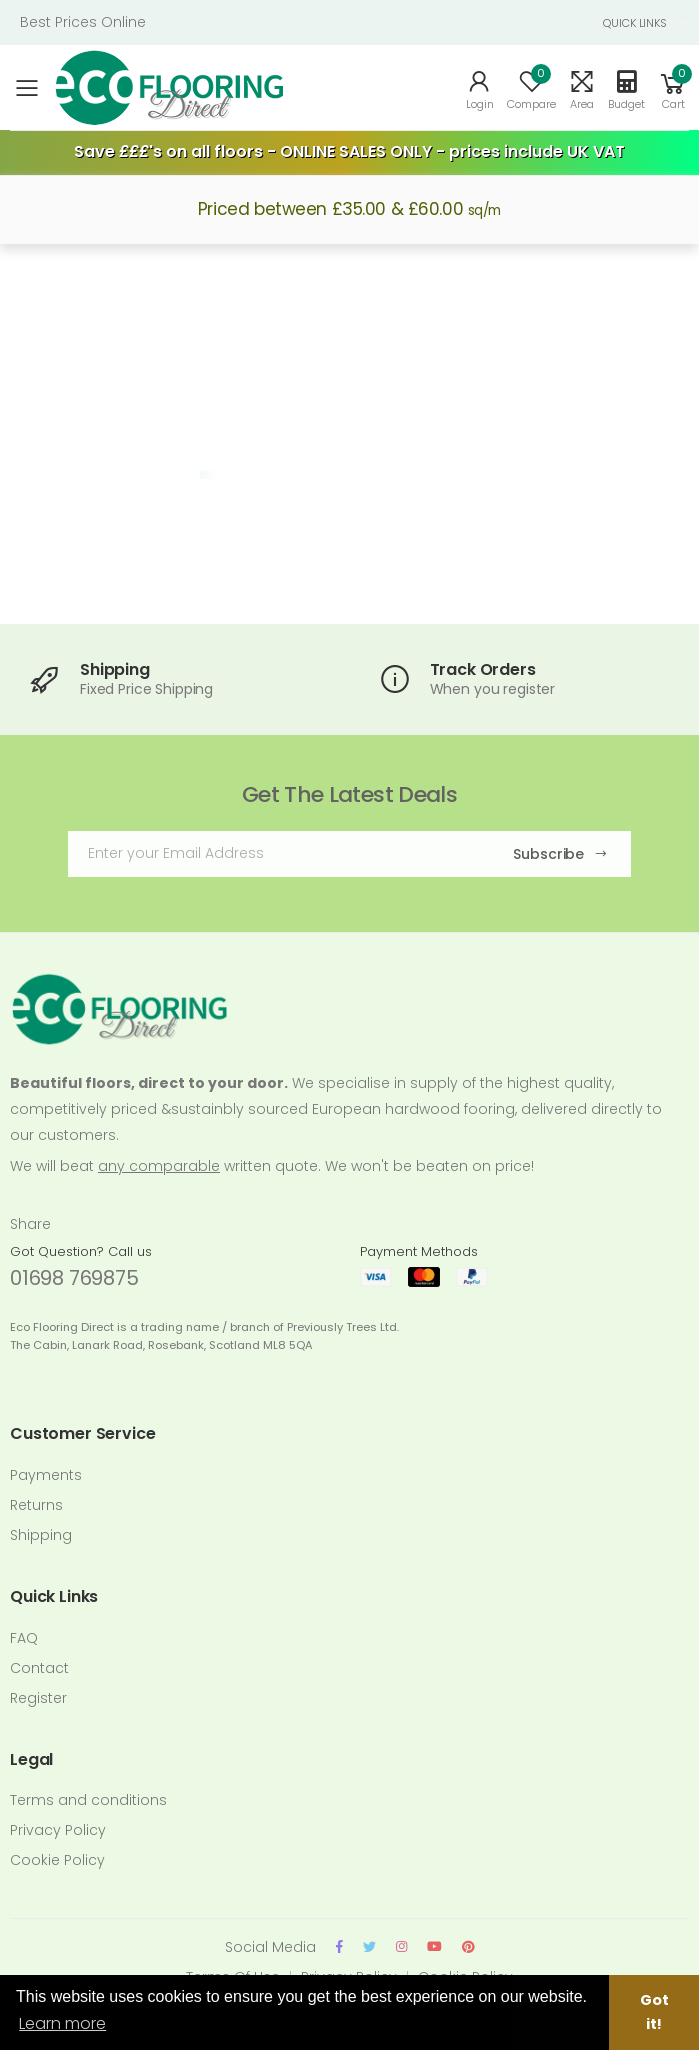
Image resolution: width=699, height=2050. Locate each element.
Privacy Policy (58, 1830)
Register (38, 1698)
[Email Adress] (275, 854)
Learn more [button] (62, 2023)
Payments (46, 1475)
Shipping (41, 1535)
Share (30, 1224)
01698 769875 (74, 1278)
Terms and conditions (88, 1800)
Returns (36, 1505)
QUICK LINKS (635, 23)
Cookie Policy (57, 1860)
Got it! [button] (654, 2012)
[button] (673, 88)
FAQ (24, 1638)
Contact (39, 1668)
